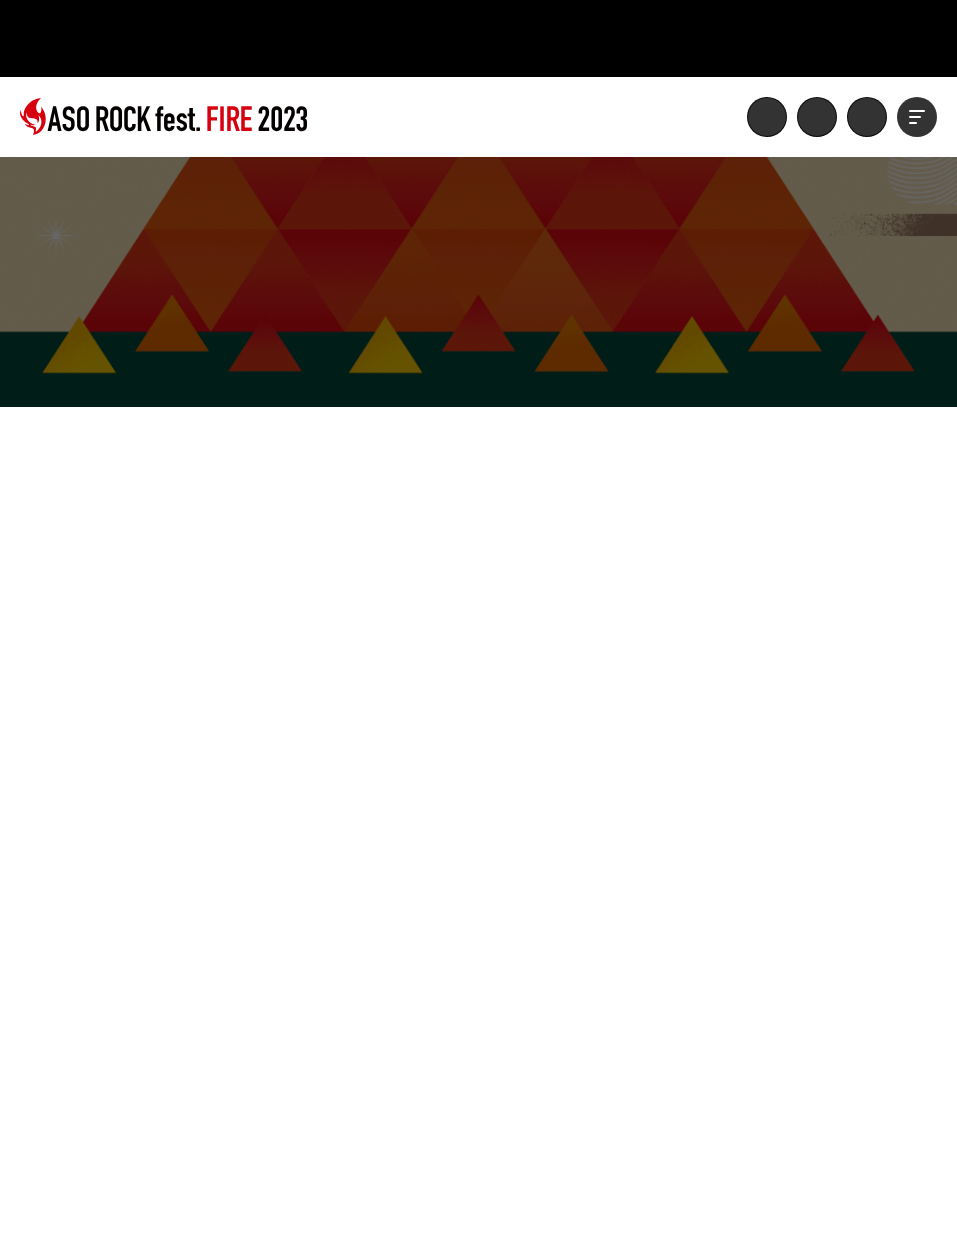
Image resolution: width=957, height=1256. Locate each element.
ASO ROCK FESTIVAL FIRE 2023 (163, 117)
